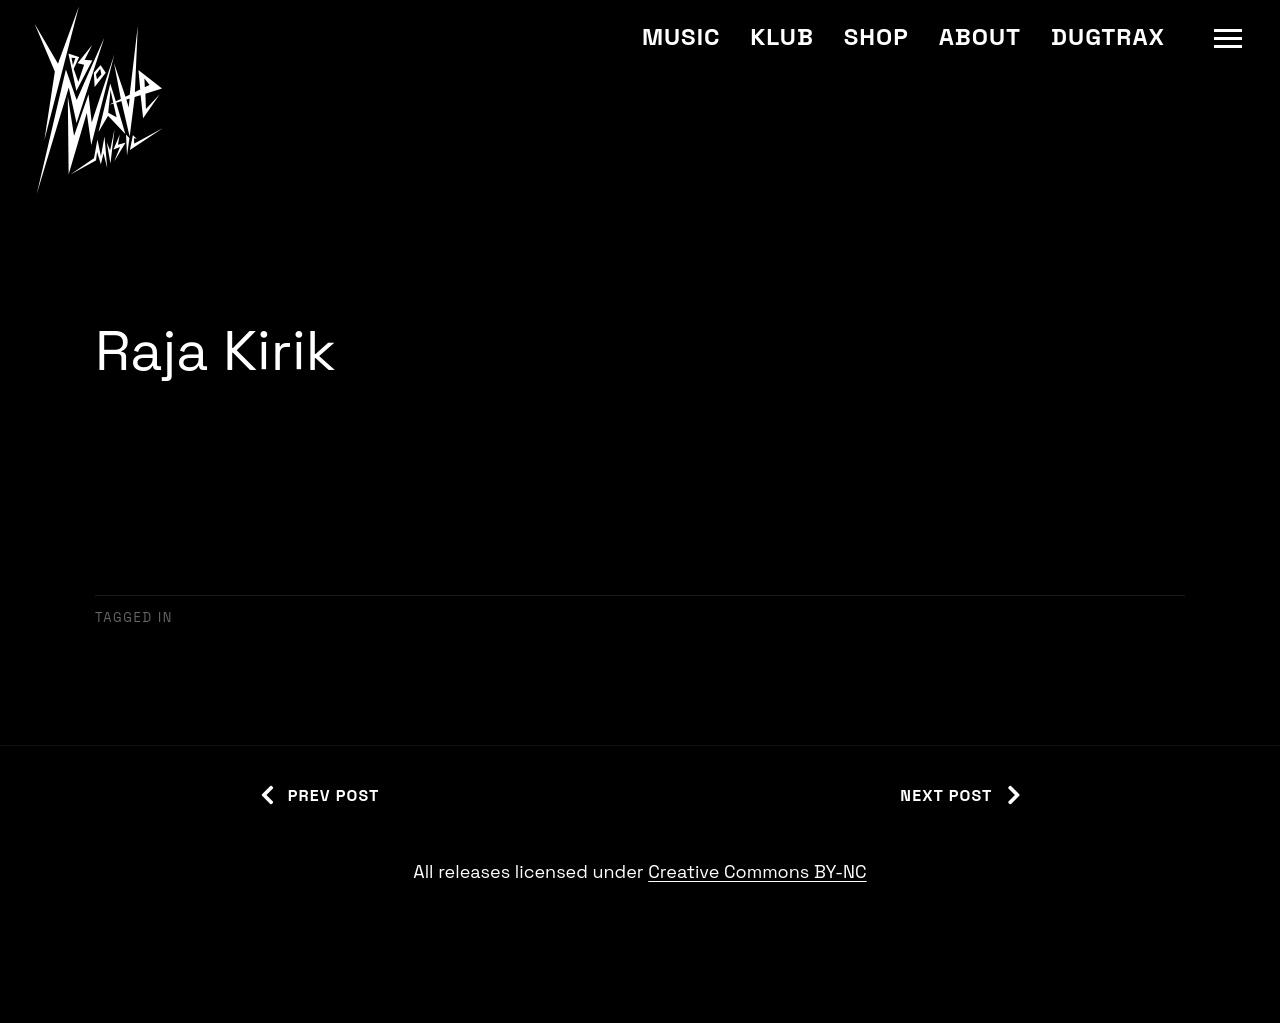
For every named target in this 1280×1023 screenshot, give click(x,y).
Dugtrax (1108, 36)
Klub (781, 36)
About (980, 36)
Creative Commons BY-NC (757, 871)
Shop (876, 36)
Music (681, 36)
